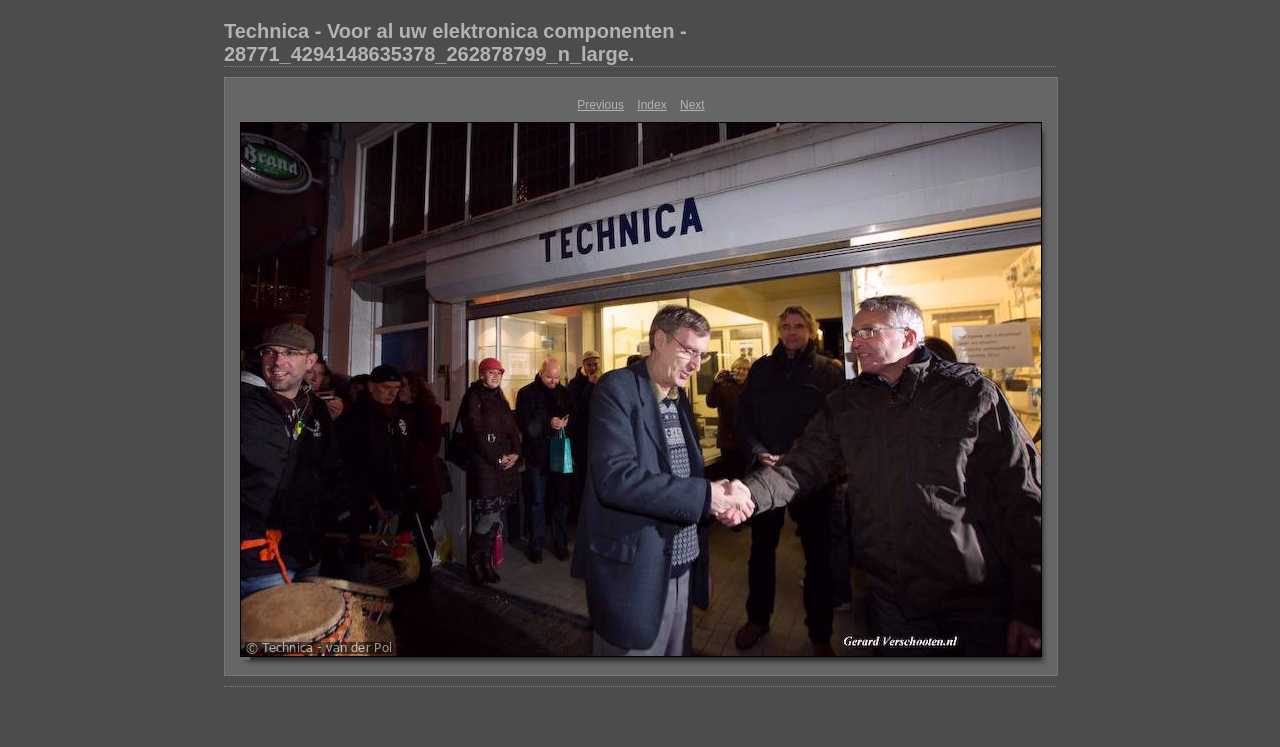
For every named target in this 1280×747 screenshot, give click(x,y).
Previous (600, 105)
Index (651, 105)
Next (692, 105)
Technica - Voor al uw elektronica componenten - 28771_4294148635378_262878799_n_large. (455, 42)
